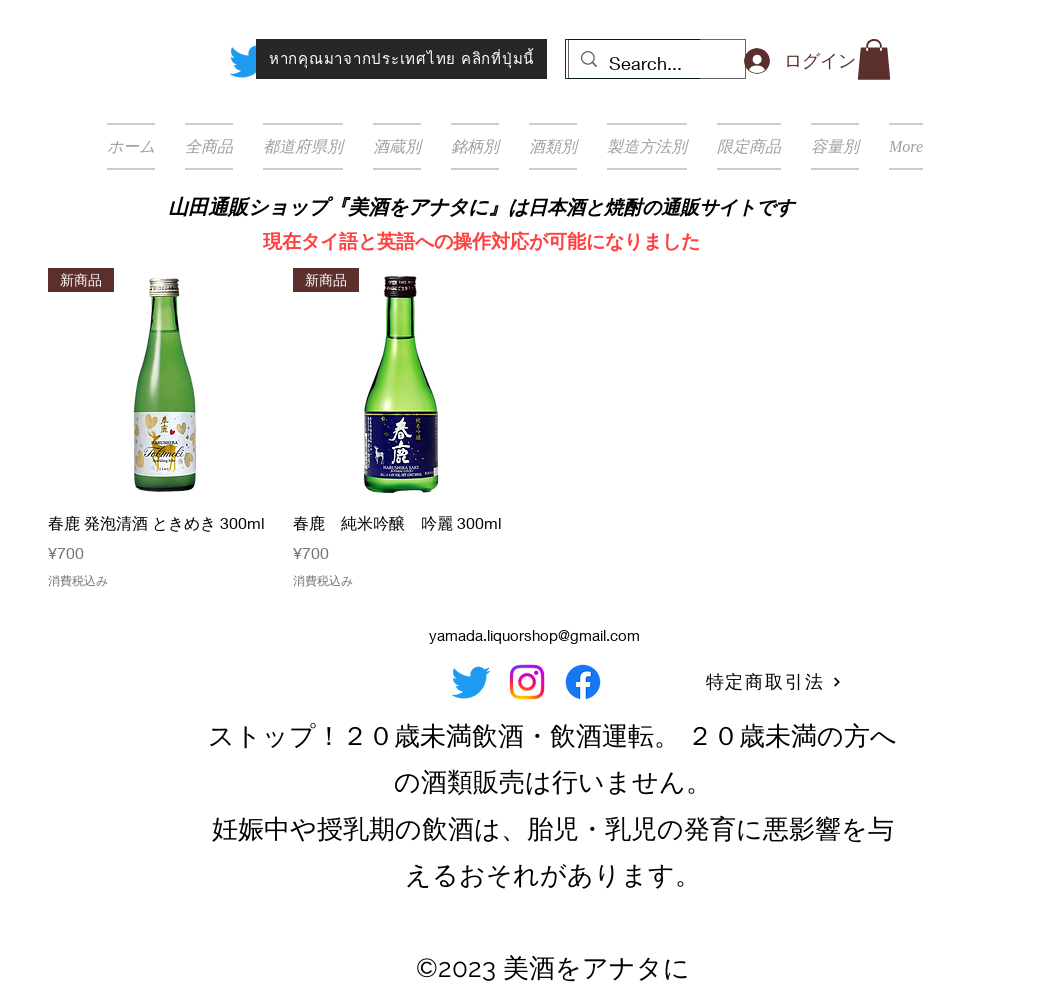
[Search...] (656, 64)
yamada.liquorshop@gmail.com (534, 635)
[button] (874, 59)
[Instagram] (527, 682)
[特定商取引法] (774, 682)
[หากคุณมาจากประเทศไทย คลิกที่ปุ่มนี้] (401, 59)
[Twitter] (249, 61)
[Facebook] (583, 682)
